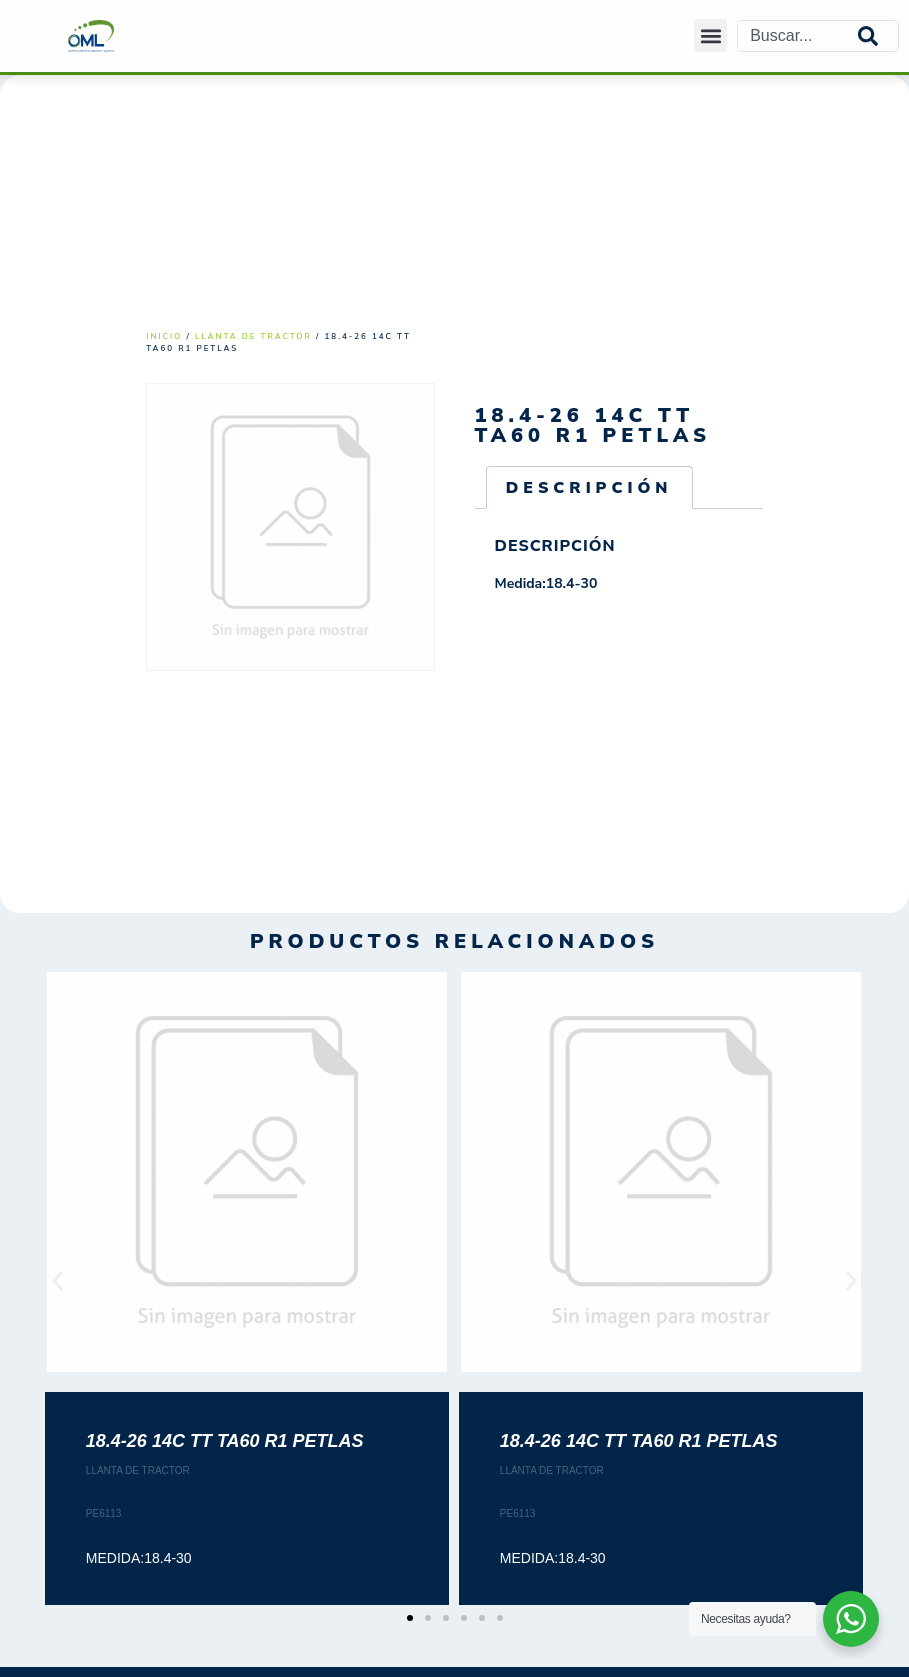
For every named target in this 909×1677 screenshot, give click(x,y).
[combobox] (798, 36)
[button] (710, 35)
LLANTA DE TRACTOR (253, 336)
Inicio (164, 336)
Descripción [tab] (589, 488)
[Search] (878, 36)
